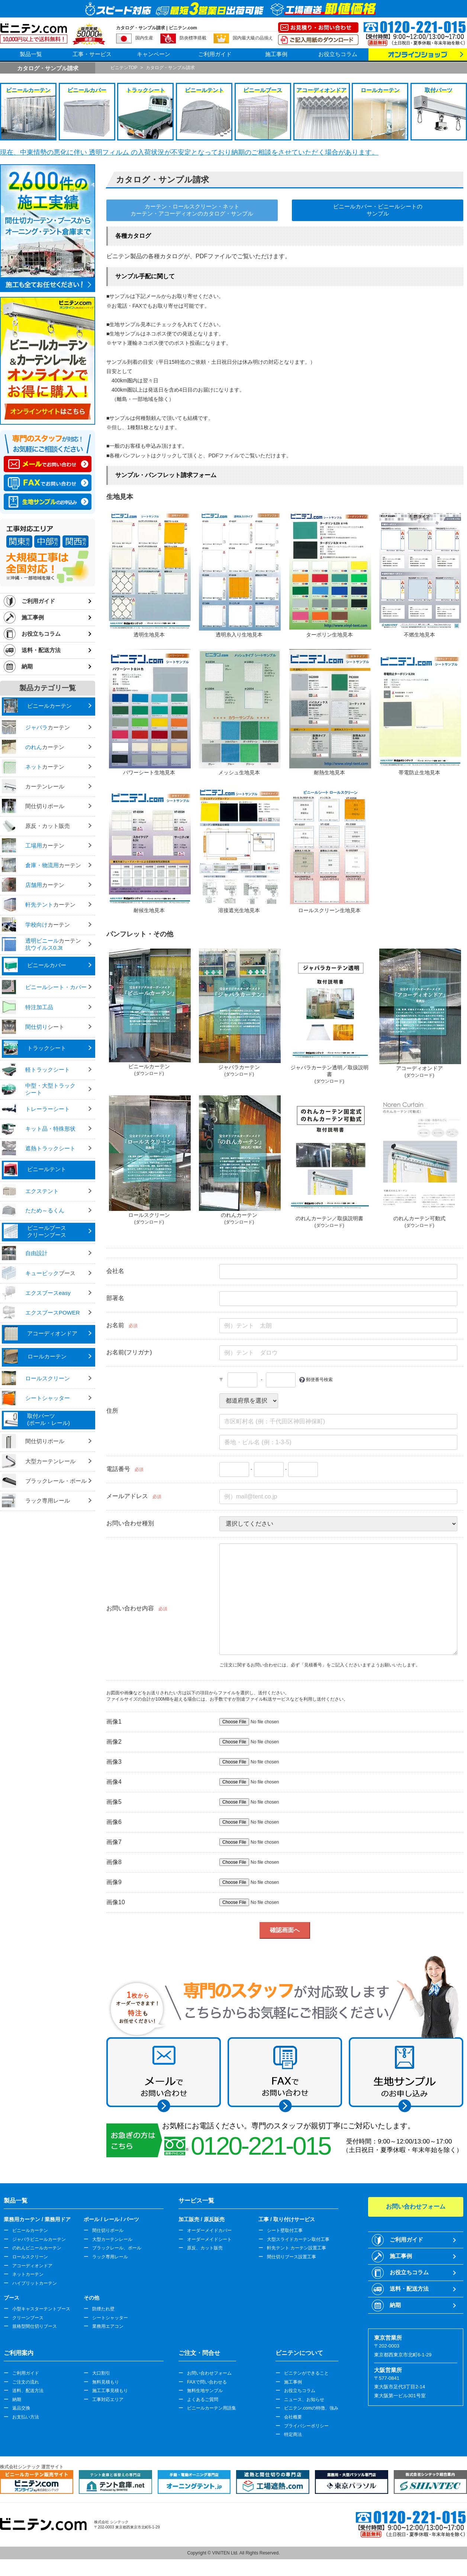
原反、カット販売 (205, 2248)
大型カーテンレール (112, 2239)
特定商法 (293, 2434)
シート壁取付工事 (285, 2230)
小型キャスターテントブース (41, 2308)
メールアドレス (127, 1496)
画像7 (114, 1842)
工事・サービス (92, 54)
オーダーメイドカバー (209, 2230)
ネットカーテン (28, 2274)
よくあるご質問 (202, 2399)
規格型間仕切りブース (34, 2326)
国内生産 (144, 37)
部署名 (115, 1298)
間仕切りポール (107, 2230)
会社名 (115, 1271)
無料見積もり (105, 2382)
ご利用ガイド (215, 54)
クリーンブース (28, 2317)
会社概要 (293, 2417)
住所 (112, 1410)
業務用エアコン (107, 2326)
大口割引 (101, 2373)
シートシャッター (110, 2317)
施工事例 (276, 54)
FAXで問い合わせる (207, 2382)
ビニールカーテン (30, 2230)
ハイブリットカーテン (34, 2283)
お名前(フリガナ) (129, 1352)
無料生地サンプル (205, 2390)
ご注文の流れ (25, 2382)
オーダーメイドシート (209, 2239)
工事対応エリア (107, 2399)
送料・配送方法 (41, 650)
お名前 (115, 1325)
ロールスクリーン (30, 2256)
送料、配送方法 (28, 2390)
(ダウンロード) (149, 1073)
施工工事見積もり (110, 2390)
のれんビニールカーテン (36, 2248)
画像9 (114, 1882)
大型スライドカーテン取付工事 (298, 2239)
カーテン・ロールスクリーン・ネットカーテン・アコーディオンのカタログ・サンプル (192, 210)
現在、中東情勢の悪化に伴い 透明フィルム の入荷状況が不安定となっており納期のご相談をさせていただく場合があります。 (189, 152)
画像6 (114, 1822)
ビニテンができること (306, 2373)
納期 (27, 666)
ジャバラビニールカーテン (39, 2239)
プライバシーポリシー (306, 2425)
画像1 (114, 1721)
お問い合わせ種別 (130, 1523)
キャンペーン (153, 54)
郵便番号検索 (319, 1379)
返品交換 (21, 2408)
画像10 (115, 1902)
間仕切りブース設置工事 (291, 2256)
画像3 (114, 1762)
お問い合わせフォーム (209, 2373)
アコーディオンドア (32, 2265)
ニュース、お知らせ (304, 2399)
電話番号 (118, 1469)
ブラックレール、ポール (116, 2248)
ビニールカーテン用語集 (211, 2408)
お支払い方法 (25, 2417)
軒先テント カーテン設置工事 (296, 2248)
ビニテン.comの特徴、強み (311, 2408)
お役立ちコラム (337, 54)
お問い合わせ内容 (130, 1608)
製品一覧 (31, 54)
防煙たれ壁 (103, 2308)
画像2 (114, 1742)
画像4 (114, 1782)
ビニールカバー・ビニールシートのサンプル (377, 210)
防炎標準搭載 (193, 37)
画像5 (114, 1802)
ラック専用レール (110, 2256)
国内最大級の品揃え (253, 37)
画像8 (114, 1862)
